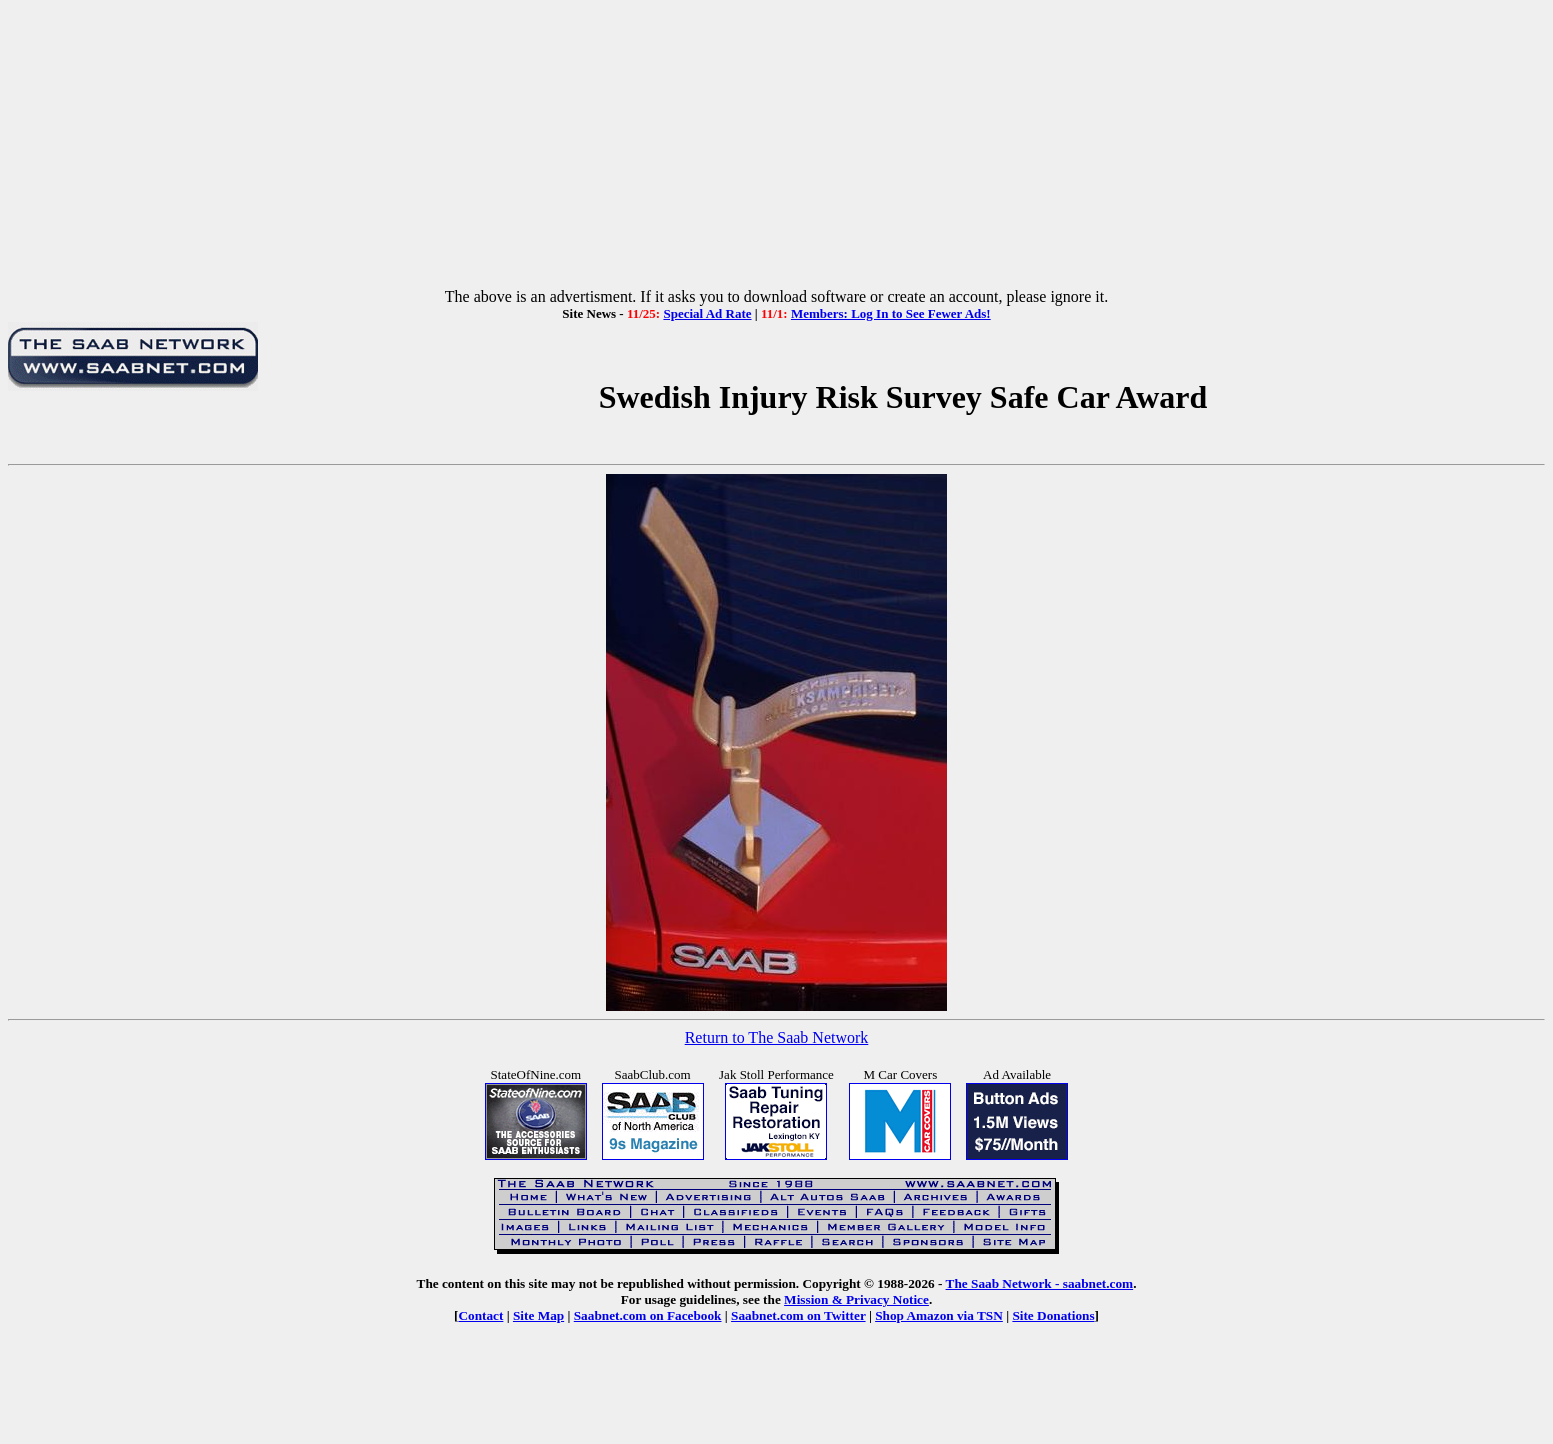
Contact (480, 1315)
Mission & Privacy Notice (856, 1299)
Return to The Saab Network (777, 1037)
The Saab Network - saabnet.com (1040, 1283)
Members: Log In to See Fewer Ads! (891, 313)
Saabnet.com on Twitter (798, 1315)
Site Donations (1053, 1315)
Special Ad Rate (707, 313)
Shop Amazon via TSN (939, 1315)
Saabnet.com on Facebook (648, 1315)
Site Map (538, 1315)
